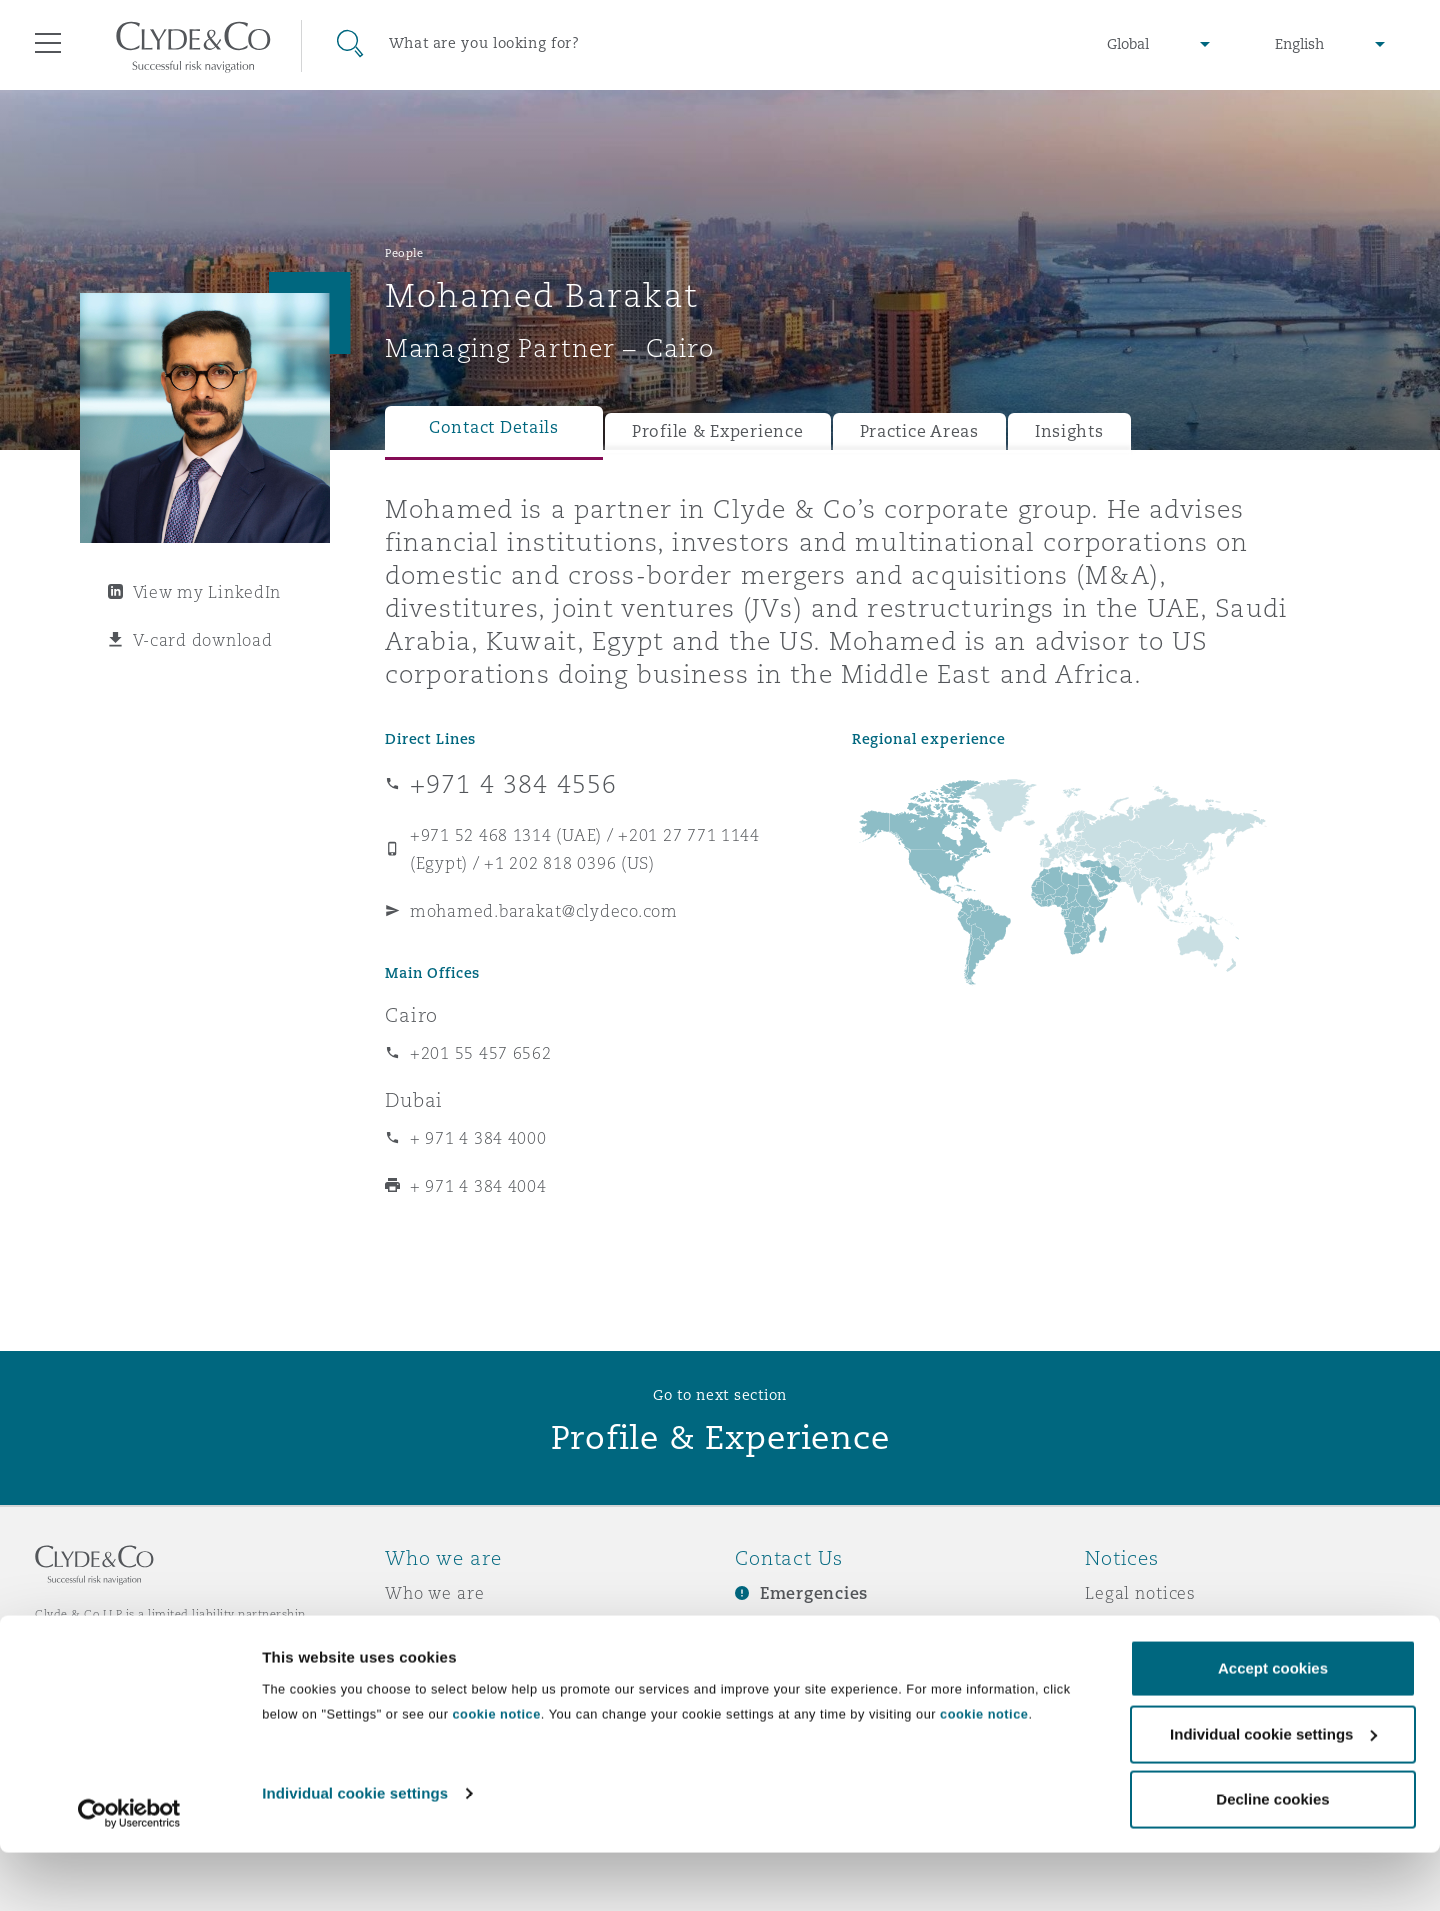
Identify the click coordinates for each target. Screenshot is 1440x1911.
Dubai (414, 1100)
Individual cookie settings (355, 1851)
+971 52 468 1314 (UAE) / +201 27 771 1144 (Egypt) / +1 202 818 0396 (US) (585, 849)
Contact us (780, 1664)
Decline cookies (1272, 1857)
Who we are (435, 1593)
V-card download (203, 640)
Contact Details (494, 427)
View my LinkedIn (207, 592)
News (408, 1663)
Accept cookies (1273, 1726)
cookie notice (496, 1772)
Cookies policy (1146, 1663)
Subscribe (776, 1629)
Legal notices (1140, 1593)
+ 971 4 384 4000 (478, 1138)
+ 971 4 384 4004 (478, 1186)
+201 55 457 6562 (481, 1053)
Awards (417, 1628)
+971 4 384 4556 (513, 784)
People (404, 253)
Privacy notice (1144, 1628)
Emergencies (814, 1593)
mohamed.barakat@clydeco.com (544, 911)
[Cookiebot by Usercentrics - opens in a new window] (129, 1872)
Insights (1069, 431)
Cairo (411, 1015)
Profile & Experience (718, 431)
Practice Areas (919, 431)
